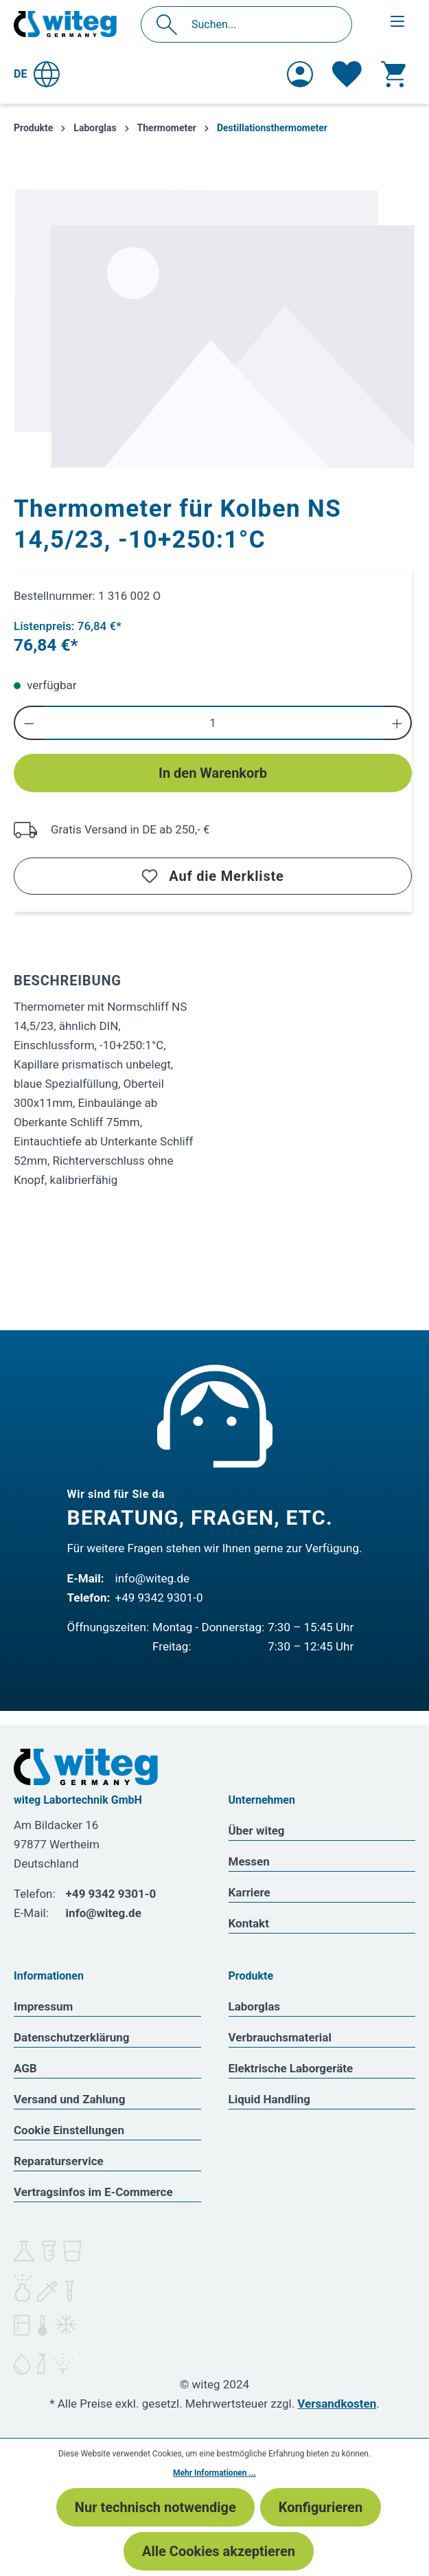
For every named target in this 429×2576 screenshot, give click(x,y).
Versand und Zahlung (69, 2099)
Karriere (249, 1892)
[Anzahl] (213, 723)
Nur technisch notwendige (155, 2507)
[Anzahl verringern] (28, 723)
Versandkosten (336, 2403)
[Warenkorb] (393, 74)
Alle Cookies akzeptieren (218, 2551)
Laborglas (255, 2006)
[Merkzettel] (347, 74)
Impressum (43, 2006)
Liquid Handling (270, 2099)
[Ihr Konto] (300, 74)
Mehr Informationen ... (214, 2473)
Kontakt (249, 1923)
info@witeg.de (152, 1578)
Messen (249, 1861)
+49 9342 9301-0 (159, 1597)
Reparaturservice (59, 2161)
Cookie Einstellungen (69, 2130)
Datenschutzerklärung (72, 2037)
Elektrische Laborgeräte (291, 2068)
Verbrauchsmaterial (280, 2037)
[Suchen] (170, 24)
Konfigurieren (320, 2507)
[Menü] (397, 21)
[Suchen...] (261, 24)
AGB (25, 2068)
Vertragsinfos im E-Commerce (93, 2192)
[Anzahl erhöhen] (398, 723)
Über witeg (257, 1830)
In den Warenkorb (213, 773)
